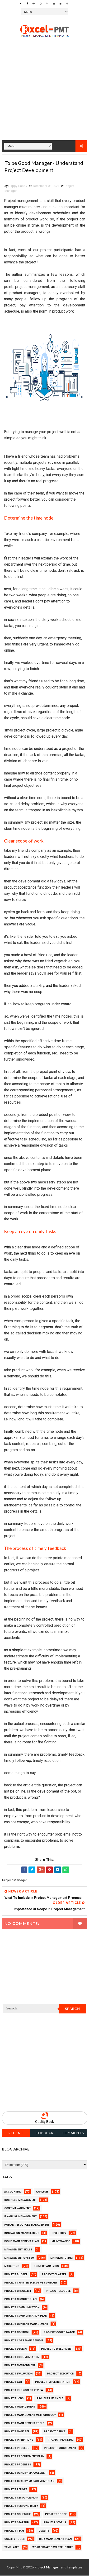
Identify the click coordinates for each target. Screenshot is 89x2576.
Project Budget (15, 2274)
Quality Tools (14, 2539)
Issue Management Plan (21, 2241)
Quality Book (44, 2122)
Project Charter (54, 2274)
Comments (73, 2133)
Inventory (59, 2233)
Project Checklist (17, 2291)
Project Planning (61, 2440)
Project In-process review (23, 2390)
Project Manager (16, 2432)
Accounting (13, 2192)
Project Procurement (60, 2448)
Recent (15, 2133)
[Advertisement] (44, 96)
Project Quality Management (25, 2473)
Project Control (16, 2332)
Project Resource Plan (21, 2498)
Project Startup (16, 2522)
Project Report (15, 2489)
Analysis (42, 2192)
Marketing (11, 2266)
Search (72, 2009)
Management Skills (18, 2250)
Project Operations (18, 2440)
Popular (44, 2133)
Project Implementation (52, 2382)
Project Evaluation (18, 2374)
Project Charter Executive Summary (30, 2283)
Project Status (54, 2522)
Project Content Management (26, 2324)
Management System (19, 2258)
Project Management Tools (24, 2423)
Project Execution (60, 2374)
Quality (43, 2531)
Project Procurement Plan (24, 2456)
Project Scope (56, 2514)
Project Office (54, 2432)
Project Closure (58, 2291)
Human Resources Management (26, 2225)
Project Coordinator (59, 2332)
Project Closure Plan (20, 2299)
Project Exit (13, 2382)
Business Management (20, 2200)
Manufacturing (61, 2258)
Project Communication (21, 2307)
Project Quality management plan (29, 2481)
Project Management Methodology (30, 2415)
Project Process (16, 2448)
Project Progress (17, 2465)
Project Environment (19, 2365)
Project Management (19, 2407)
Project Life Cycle (50, 2398)
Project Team (14, 2531)
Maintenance (61, 2241)
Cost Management (17, 2208)
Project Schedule (17, 2514)
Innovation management (21, 2233)
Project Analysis (46, 2266)
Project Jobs (14, 2398)
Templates (11, 2547)
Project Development (57, 2349)
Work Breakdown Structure (52, 2547)
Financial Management (20, 2217)
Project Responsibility (21, 2506)
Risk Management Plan (55, 2539)
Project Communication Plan (25, 2316)
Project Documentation (21, 2357)
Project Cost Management (23, 2341)
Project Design (15, 2349)
